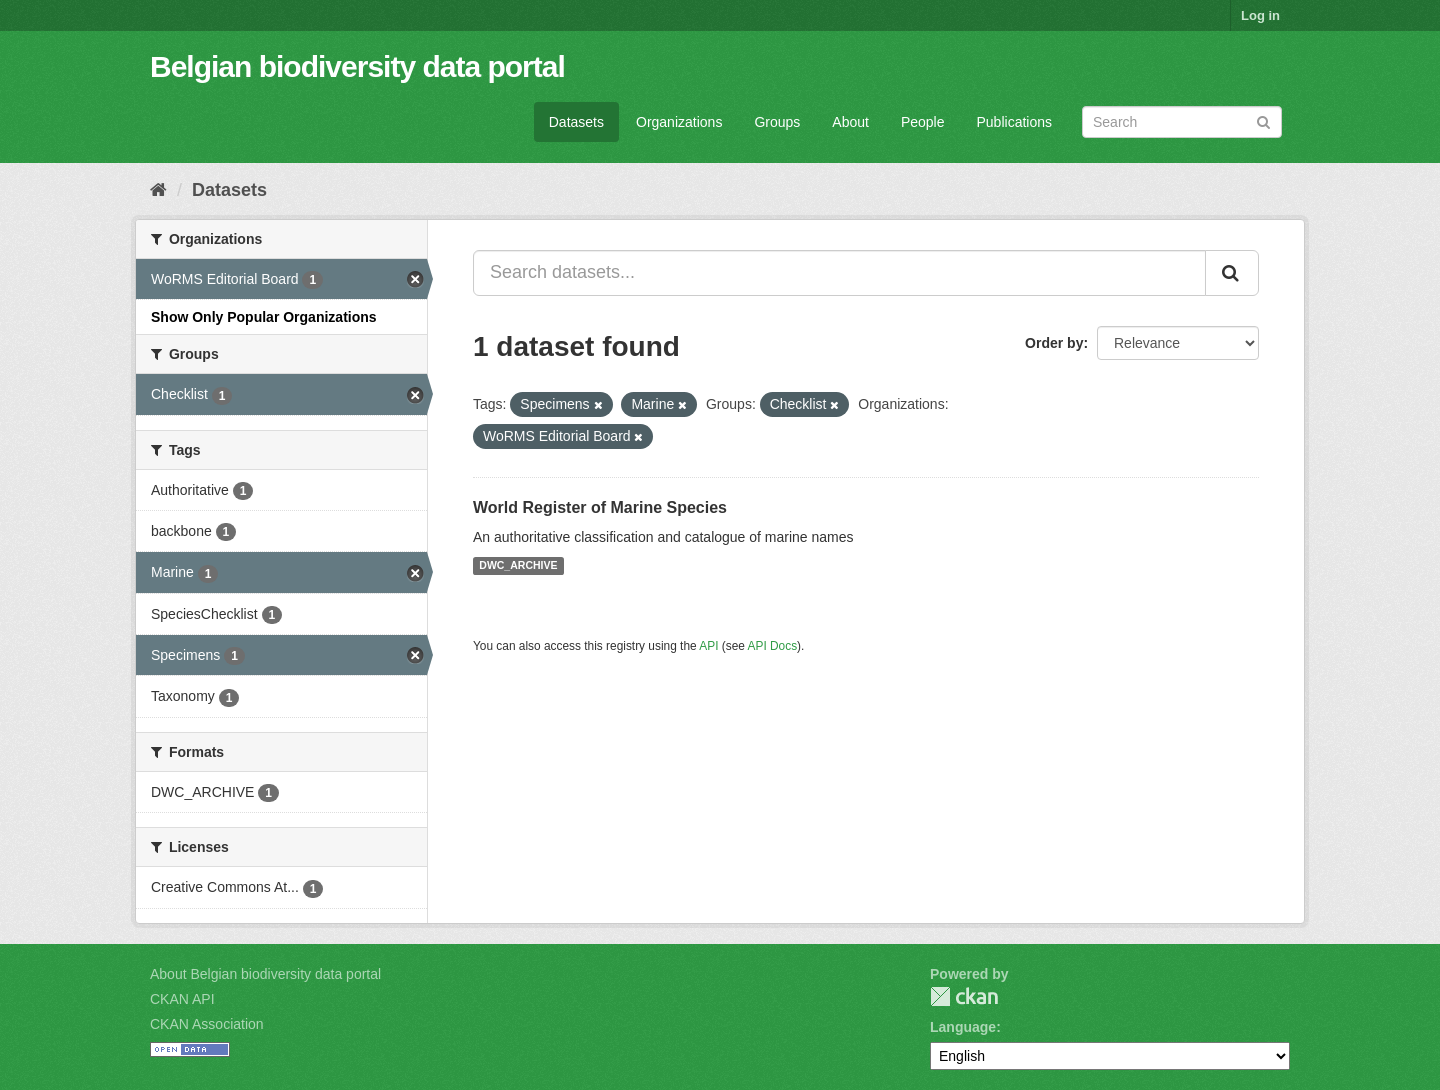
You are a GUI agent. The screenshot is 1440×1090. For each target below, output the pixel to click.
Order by (1054, 343)
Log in (1260, 15)
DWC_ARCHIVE (518, 566)
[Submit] (1263, 120)
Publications (1015, 122)
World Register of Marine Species (600, 507)
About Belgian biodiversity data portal (265, 974)
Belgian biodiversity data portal (357, 66)
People (923, 122)
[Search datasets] (1182, 122)
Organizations (679, 122)
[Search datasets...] (839, 273)
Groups (777, 122)
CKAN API (182, 999)
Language (963, 1027)
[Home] (158, 190)
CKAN (964, 996)
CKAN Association (207, 1024)
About (850, 122)
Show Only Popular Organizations (264, 317)
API (708, 646)
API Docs (773, 646)
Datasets (576, 122)
